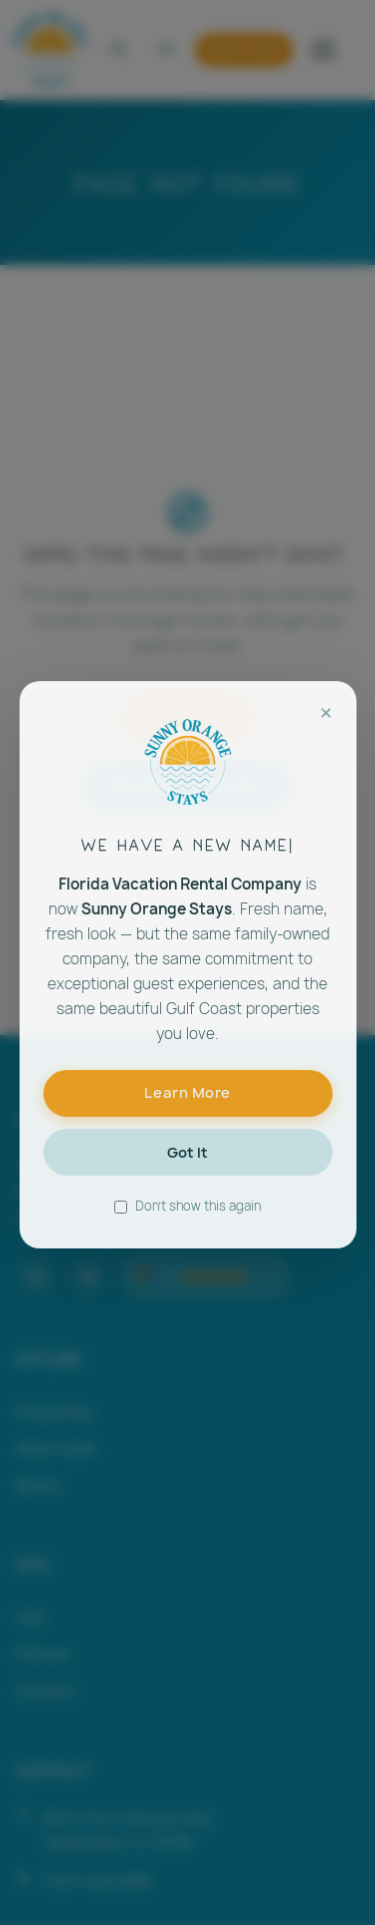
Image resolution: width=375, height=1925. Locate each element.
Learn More (187, 1103)
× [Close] (323, 728)
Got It (187, 1161)
